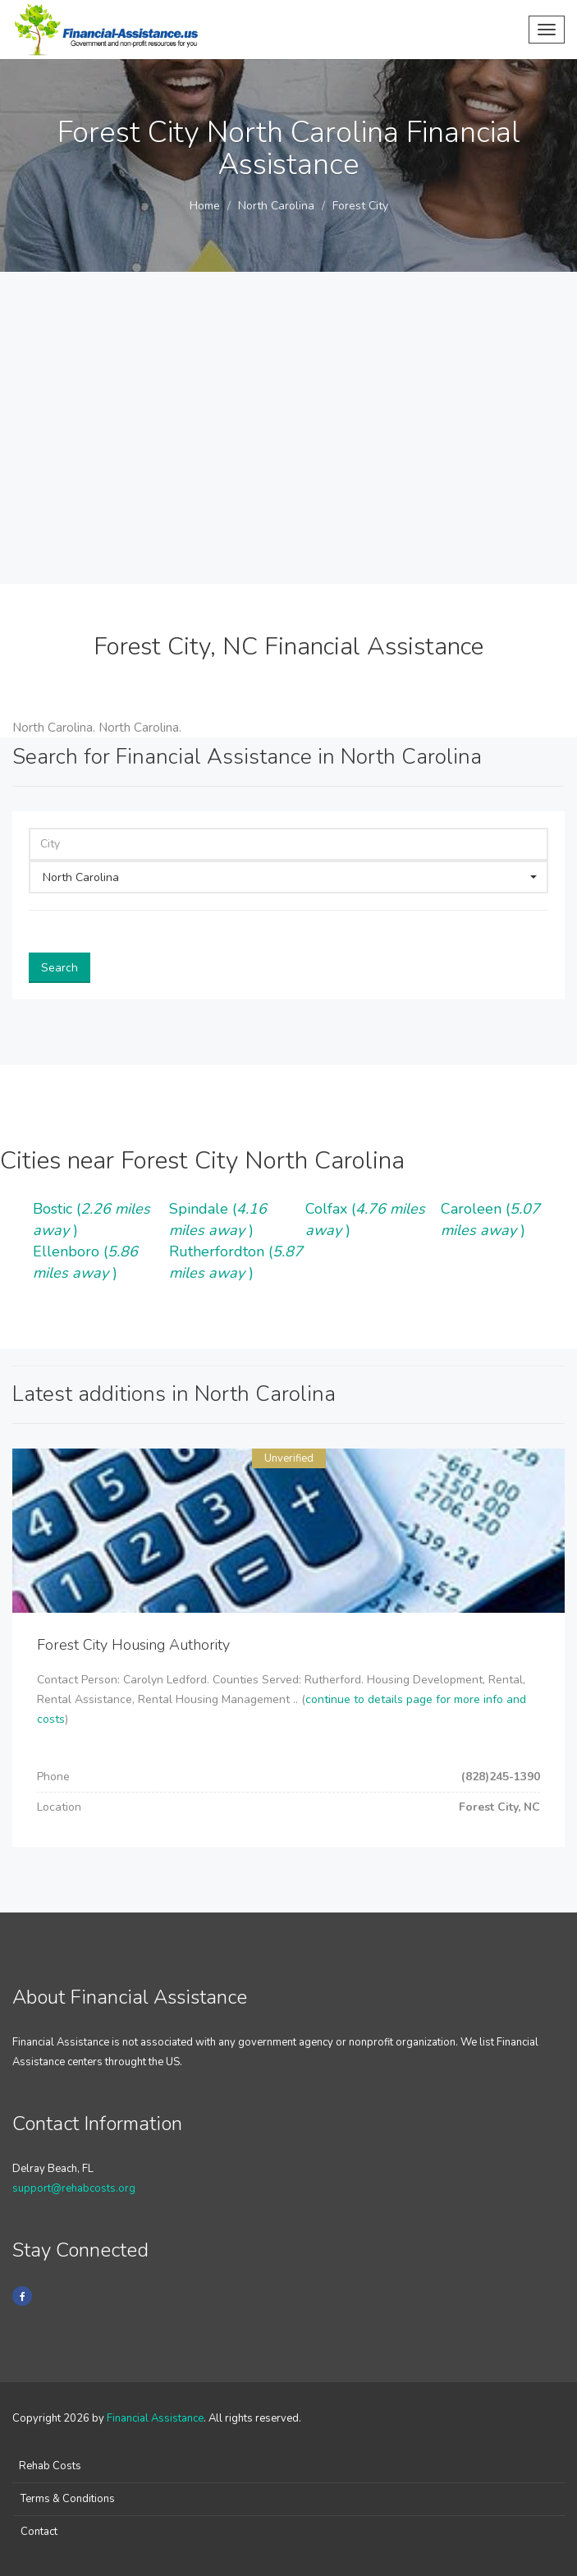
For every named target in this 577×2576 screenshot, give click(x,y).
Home (205, 206)
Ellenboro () (85, 1262)
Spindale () (218, 1219)
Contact (39, 2531)
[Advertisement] (288, 461)
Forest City (360, 206)
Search (59, 968)
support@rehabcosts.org (73, 2188)
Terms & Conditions (68, 2498)
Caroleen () (490, 1219)
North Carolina (276, 206)
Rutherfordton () (236, 1262)
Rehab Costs (50, 2466)
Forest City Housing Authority (133, 1645)
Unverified (289, 1458)
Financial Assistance (155, 2418)
